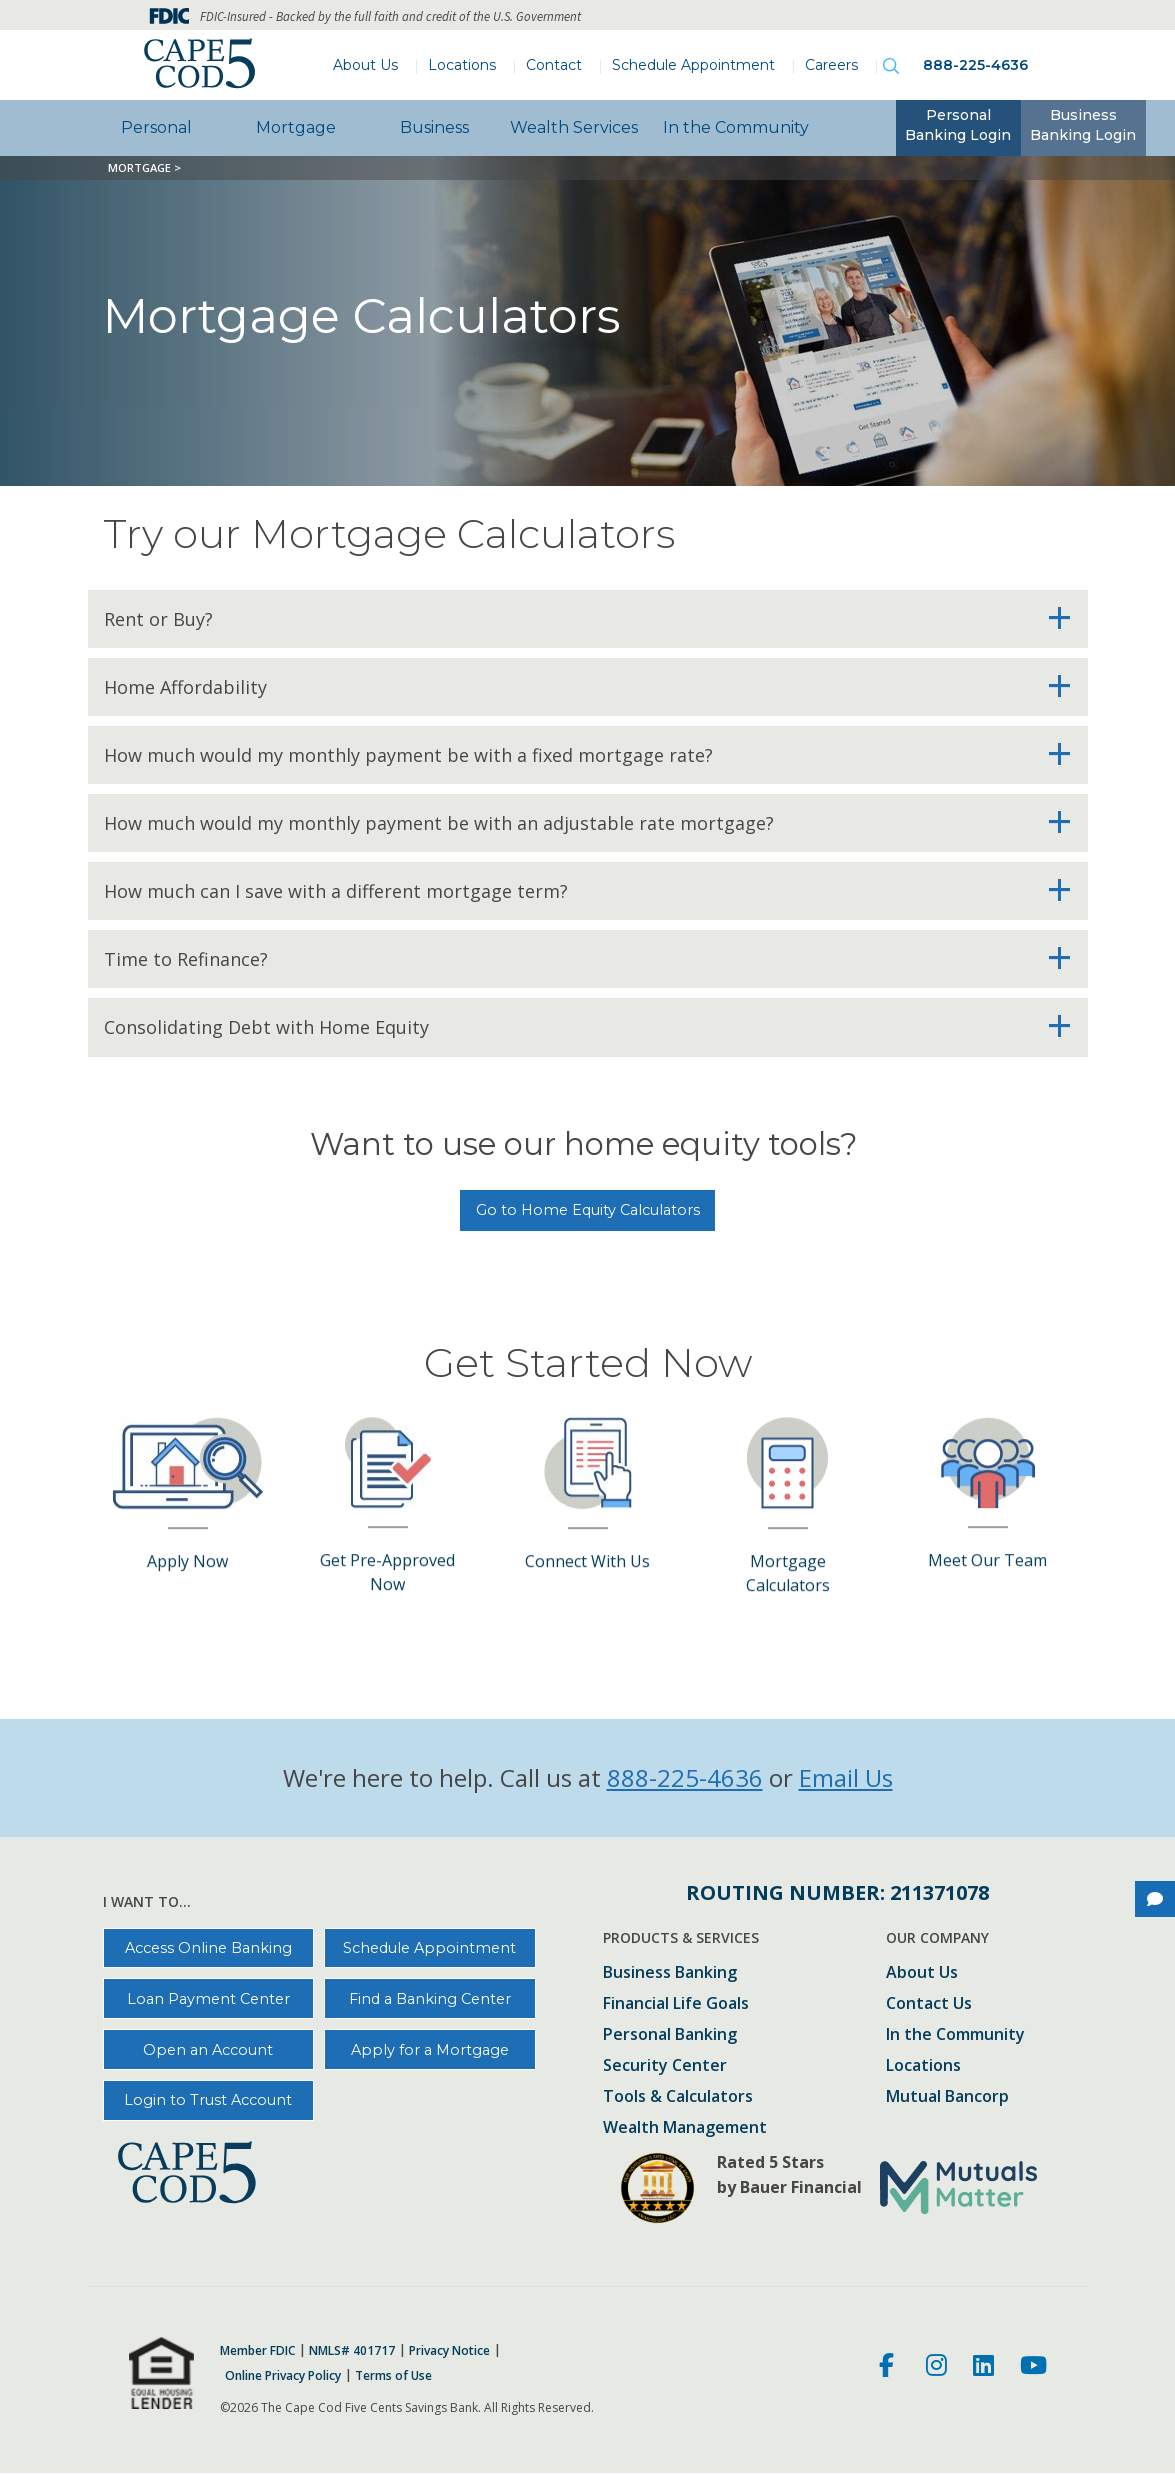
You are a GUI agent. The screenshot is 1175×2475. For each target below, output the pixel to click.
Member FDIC (257, 2351)
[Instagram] (936, 2368)
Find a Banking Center (430, 1999)
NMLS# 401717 (352, 2351)
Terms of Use (393, 2376)
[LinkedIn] (983, 2368)
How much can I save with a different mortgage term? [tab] (336, 891)
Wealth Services (574, 127)
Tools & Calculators (678, 2097)
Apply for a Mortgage (430, 2050)
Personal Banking (670, 2035)
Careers (831, 65)
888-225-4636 (975, 65)
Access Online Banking (208, 1948)
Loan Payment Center (208, 1999)
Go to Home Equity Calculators (588, 1210)
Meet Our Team (987, 1462)
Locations (462, 65)
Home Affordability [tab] (185, 687)
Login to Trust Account (208, 2100)
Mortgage (296, 127)
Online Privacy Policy (283, 2376)
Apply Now (187, 1463)
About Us (365, 65)
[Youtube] (1033, 2368)
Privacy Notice (449, 2351)
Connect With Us (587, 1463)
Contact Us (929, 2004)
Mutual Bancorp (947, 2097)
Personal (156, 127)
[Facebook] (889, 2368)
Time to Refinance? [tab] (186, 959)
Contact (554, 65)
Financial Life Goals (676, 2004)
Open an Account (208, 2050)
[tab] (958, 128)
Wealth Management (685, 2128)
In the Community (736, 127)
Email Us (846, 1777)
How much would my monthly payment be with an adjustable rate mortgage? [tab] (439, 823)
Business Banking (670, 1973)
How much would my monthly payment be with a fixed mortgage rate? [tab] (408, 755)
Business (434, 127)
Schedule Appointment (693, 65)
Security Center (665, 2066)
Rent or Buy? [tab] (158, 619)
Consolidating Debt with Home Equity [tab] (266, 1027)
